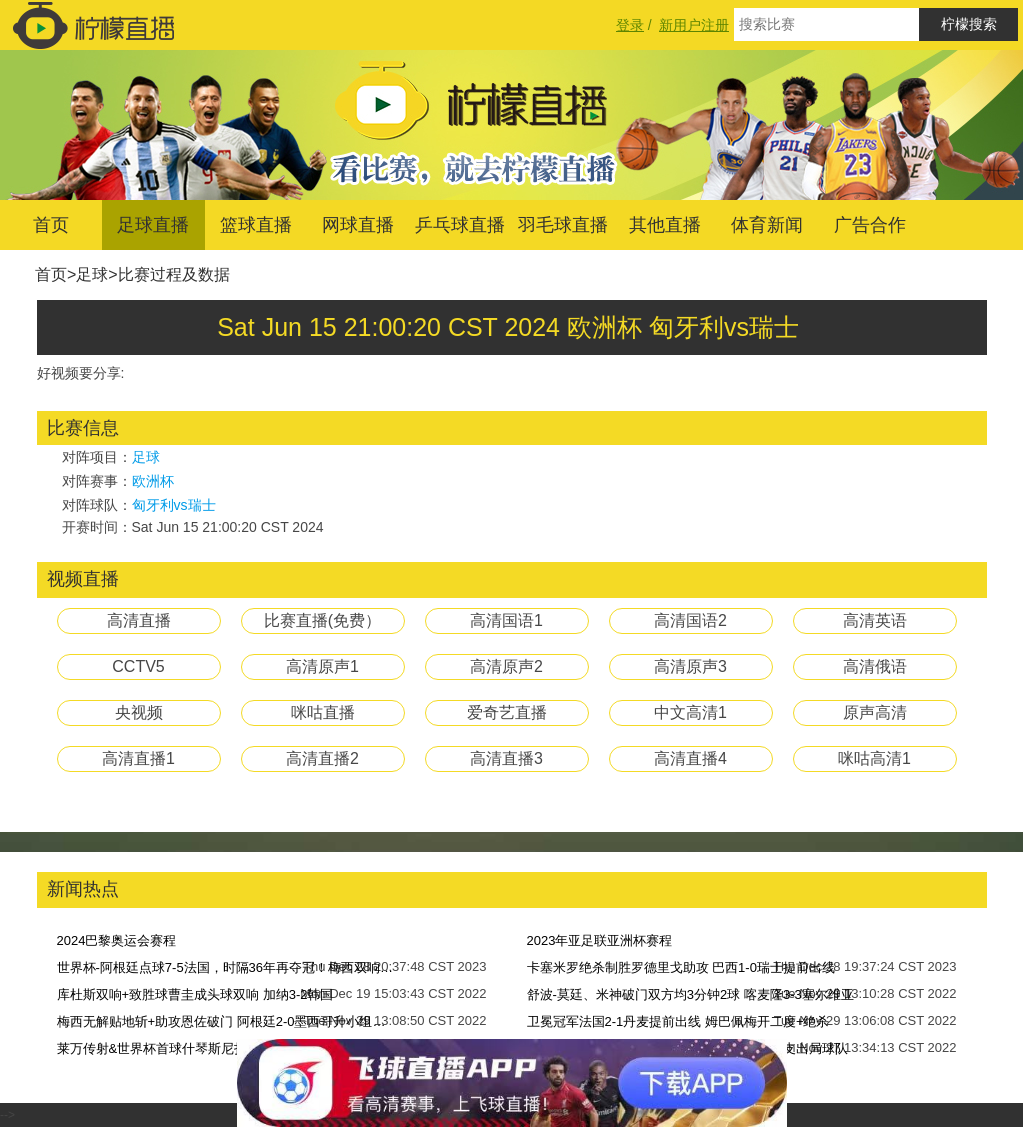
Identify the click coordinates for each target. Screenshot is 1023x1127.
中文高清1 (690, 712)
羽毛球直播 (563, 225)
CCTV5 (138, 666)
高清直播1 (138, 758)
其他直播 (665, 225)
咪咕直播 (323, 712)
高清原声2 (506, 666)
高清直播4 (690, 758)
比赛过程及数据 (174, 274)
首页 (51, 225)
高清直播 (139, 620)
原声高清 (875, 712)
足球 (92, 274)
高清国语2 (690, 620)
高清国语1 (506, 620)
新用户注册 (694, 25)
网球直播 (358, 225)
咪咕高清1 (874, 758)
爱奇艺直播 (507, 712)
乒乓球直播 (460, 225)
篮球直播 (256, 225)
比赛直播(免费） (322, 620)
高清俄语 (875, 666)
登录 (630, 25)
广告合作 (870, 225)
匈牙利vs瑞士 (174, 505)
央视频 (139, 712)
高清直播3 (506, 758)
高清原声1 (322, 666)
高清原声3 (690, 666)
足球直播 (153, 225)
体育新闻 (767, 225)
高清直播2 (322, 758)
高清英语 (875, 620)
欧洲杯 (153, 481)
